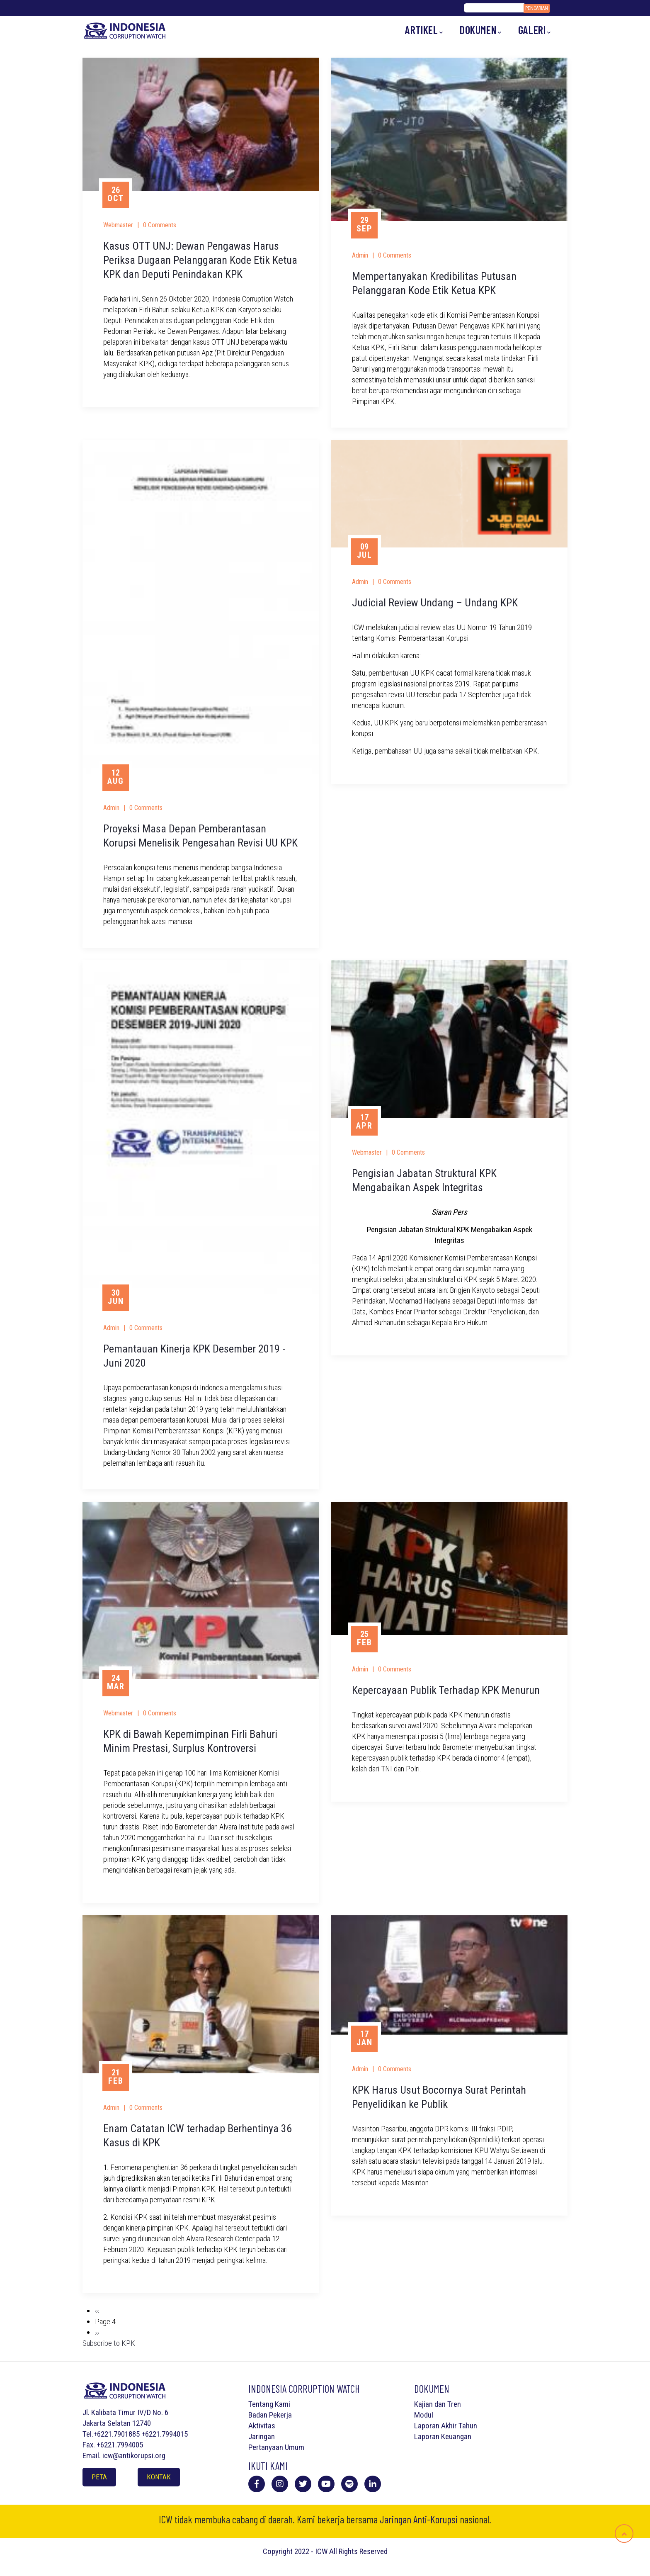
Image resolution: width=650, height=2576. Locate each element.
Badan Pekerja (270, 2415)
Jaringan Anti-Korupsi (419, 2519)
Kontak (159, 2477)
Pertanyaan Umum (276, 2447)
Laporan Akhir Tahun (445, 2425)
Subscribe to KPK (108, 2343)
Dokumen (481, 30)
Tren (454, 2404)
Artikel (424, 30)
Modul (423, 2415)
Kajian (423, 2404)
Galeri (534, 30)
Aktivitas (261, 2425)
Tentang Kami (269, 2404)
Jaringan (261, 2436)
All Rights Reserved (358, 2551)
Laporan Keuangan (442, 2436)
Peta (99, 2477)
